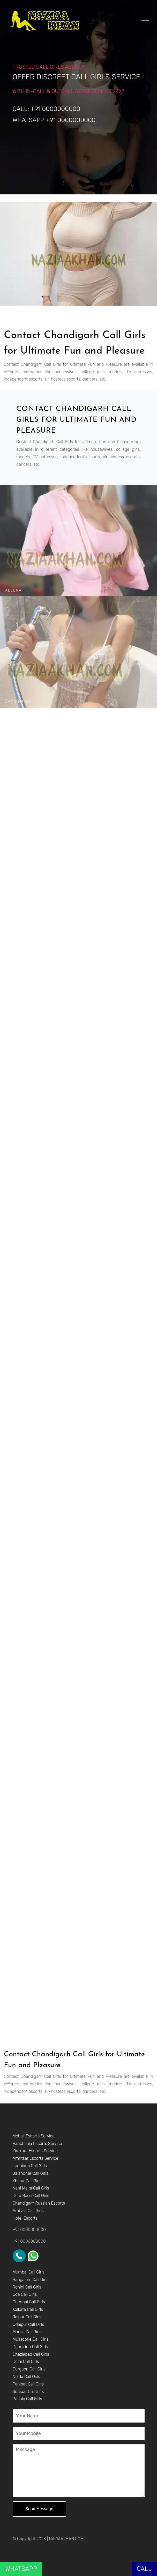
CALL (144, 2568)
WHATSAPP (21, 2568)
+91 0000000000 (29, 2229)
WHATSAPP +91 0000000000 (54, 120)
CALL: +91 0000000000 (46, 108)
